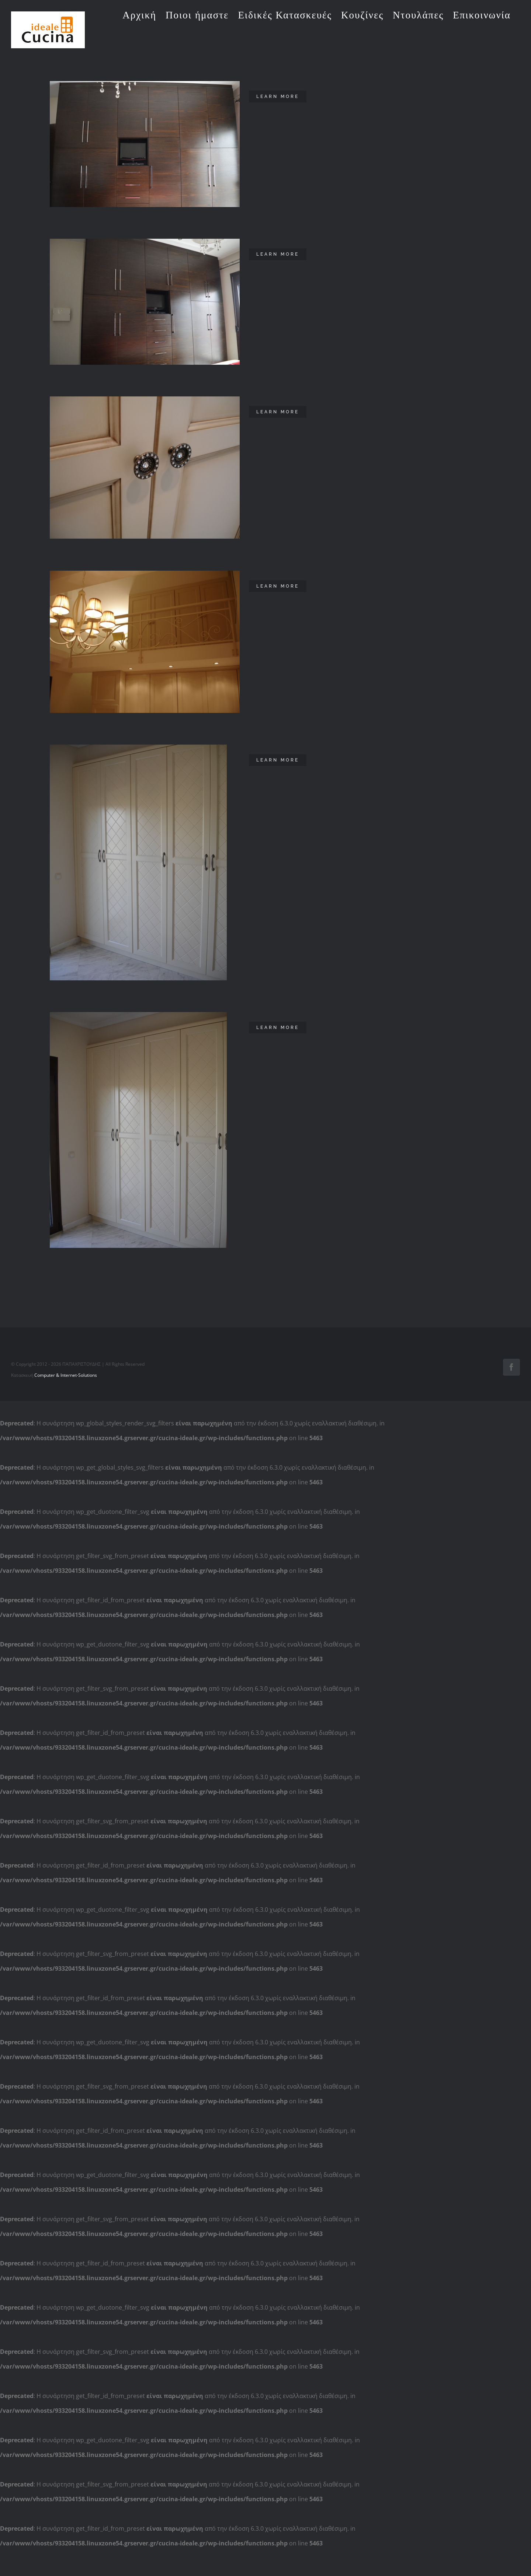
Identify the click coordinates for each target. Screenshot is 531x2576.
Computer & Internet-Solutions (65, 2550)
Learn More (277, 96)
